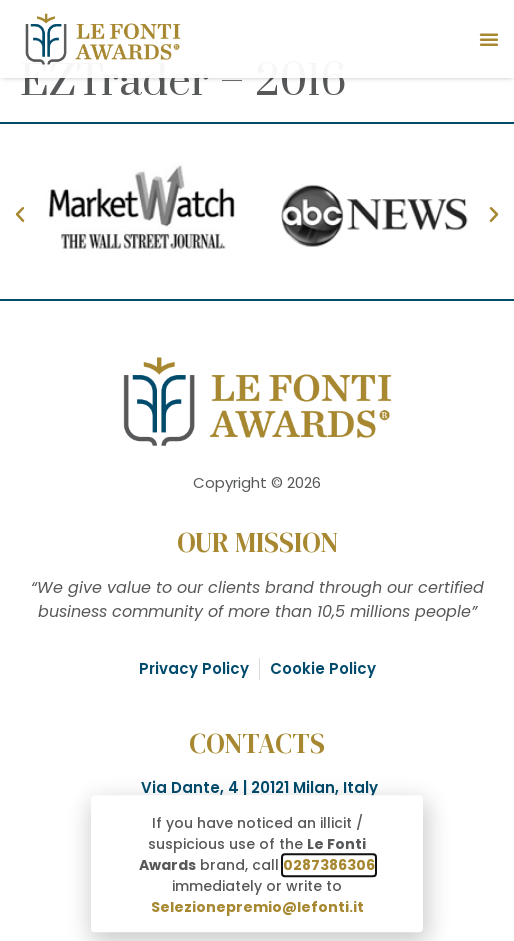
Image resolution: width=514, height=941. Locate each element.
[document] (257, 470)
